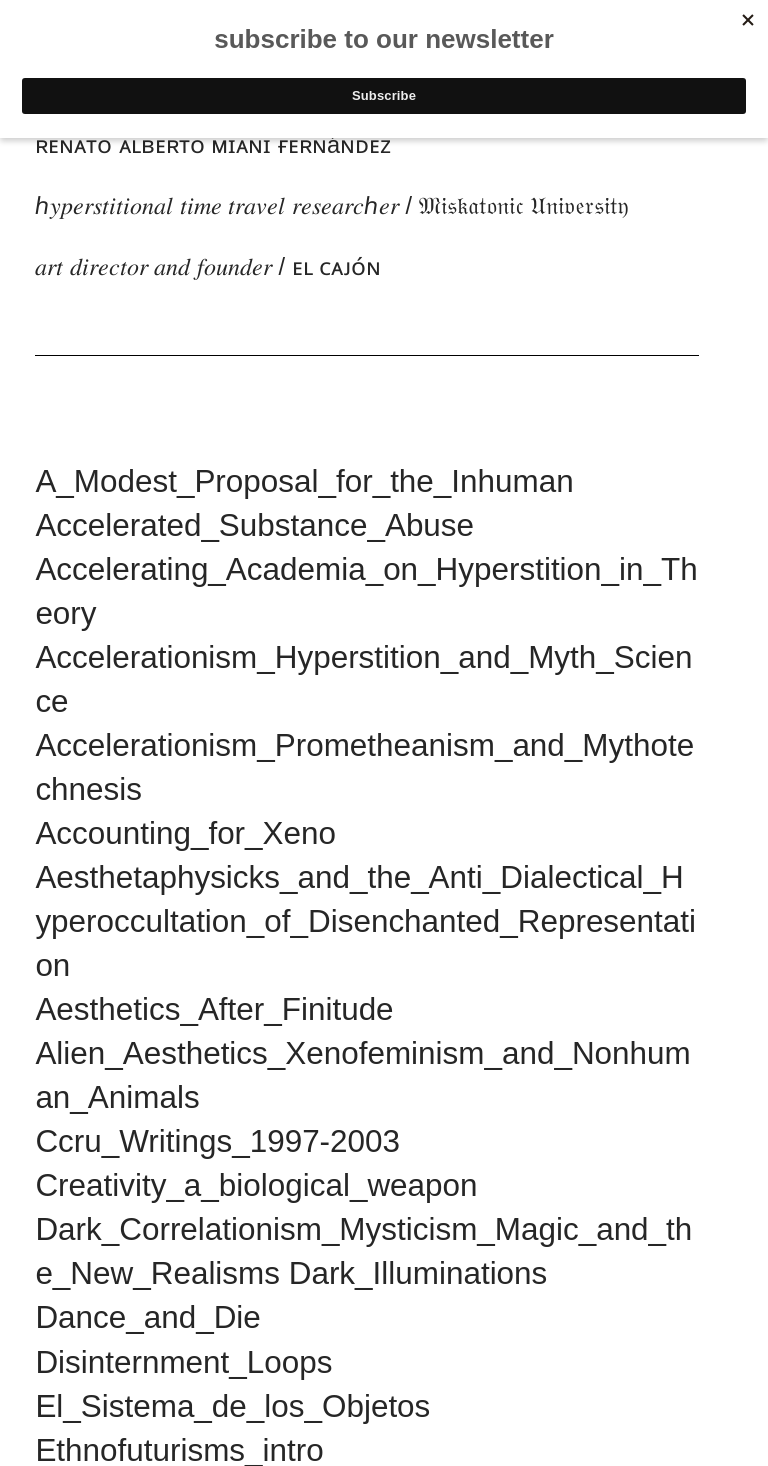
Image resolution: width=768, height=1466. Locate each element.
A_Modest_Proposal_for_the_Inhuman (304, 481)
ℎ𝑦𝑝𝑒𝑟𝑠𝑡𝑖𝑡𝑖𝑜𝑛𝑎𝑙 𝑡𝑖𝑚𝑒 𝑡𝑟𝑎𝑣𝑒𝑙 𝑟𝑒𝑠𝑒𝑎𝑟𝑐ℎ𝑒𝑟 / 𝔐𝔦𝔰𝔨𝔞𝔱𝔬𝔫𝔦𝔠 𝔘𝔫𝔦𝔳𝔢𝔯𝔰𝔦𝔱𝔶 (332, 206)
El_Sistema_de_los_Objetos (232, 1406)
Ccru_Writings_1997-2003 (217, 1141)
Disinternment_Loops (183, 1362)
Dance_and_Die (147, 1317)
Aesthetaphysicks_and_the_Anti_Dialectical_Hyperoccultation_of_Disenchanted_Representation (365, 921)
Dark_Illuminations (418, 1273)
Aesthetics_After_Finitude (214, 1009)
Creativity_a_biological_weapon (256, 1185)
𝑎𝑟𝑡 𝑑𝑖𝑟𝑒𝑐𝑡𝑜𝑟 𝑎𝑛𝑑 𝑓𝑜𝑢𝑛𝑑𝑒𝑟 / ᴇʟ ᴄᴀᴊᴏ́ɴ (208, 267)
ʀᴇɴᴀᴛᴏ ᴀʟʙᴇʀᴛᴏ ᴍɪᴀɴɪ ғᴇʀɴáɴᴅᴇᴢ (213, 145)
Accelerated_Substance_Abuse (254, 525)
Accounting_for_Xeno (185, 833)
